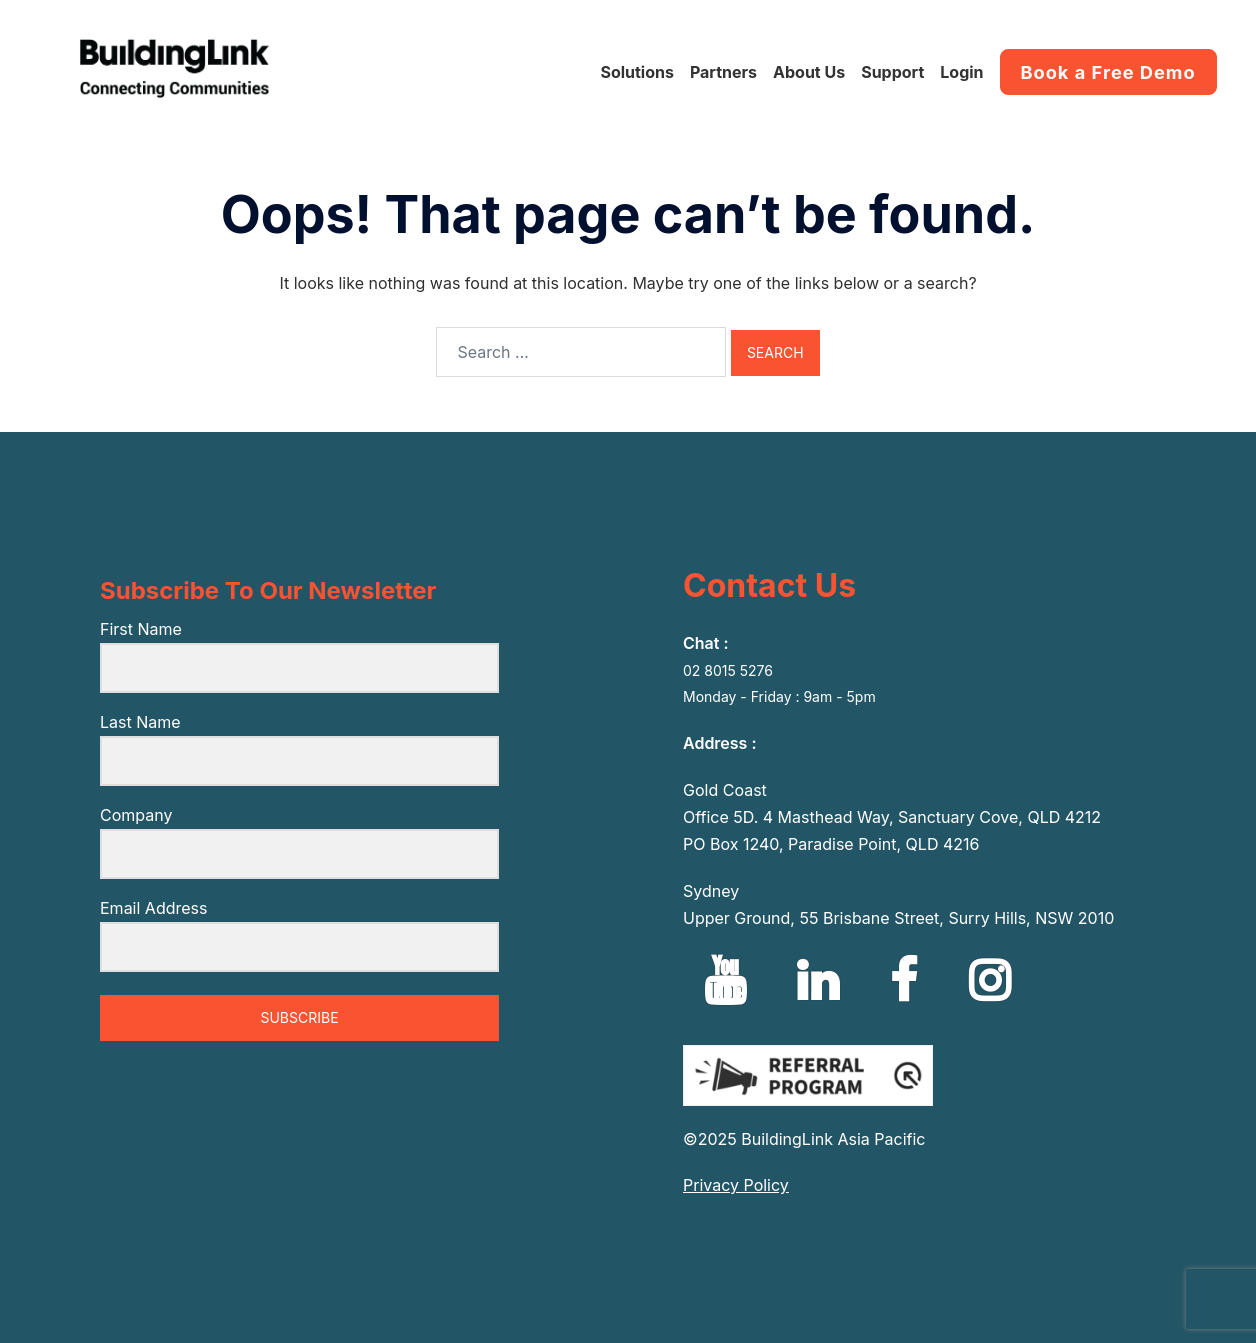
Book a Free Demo (1108, 72)
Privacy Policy (736, 1185)
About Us (809, 72)
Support (892, 72)
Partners (723, 72)
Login (961, 72)
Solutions (637, 72)
